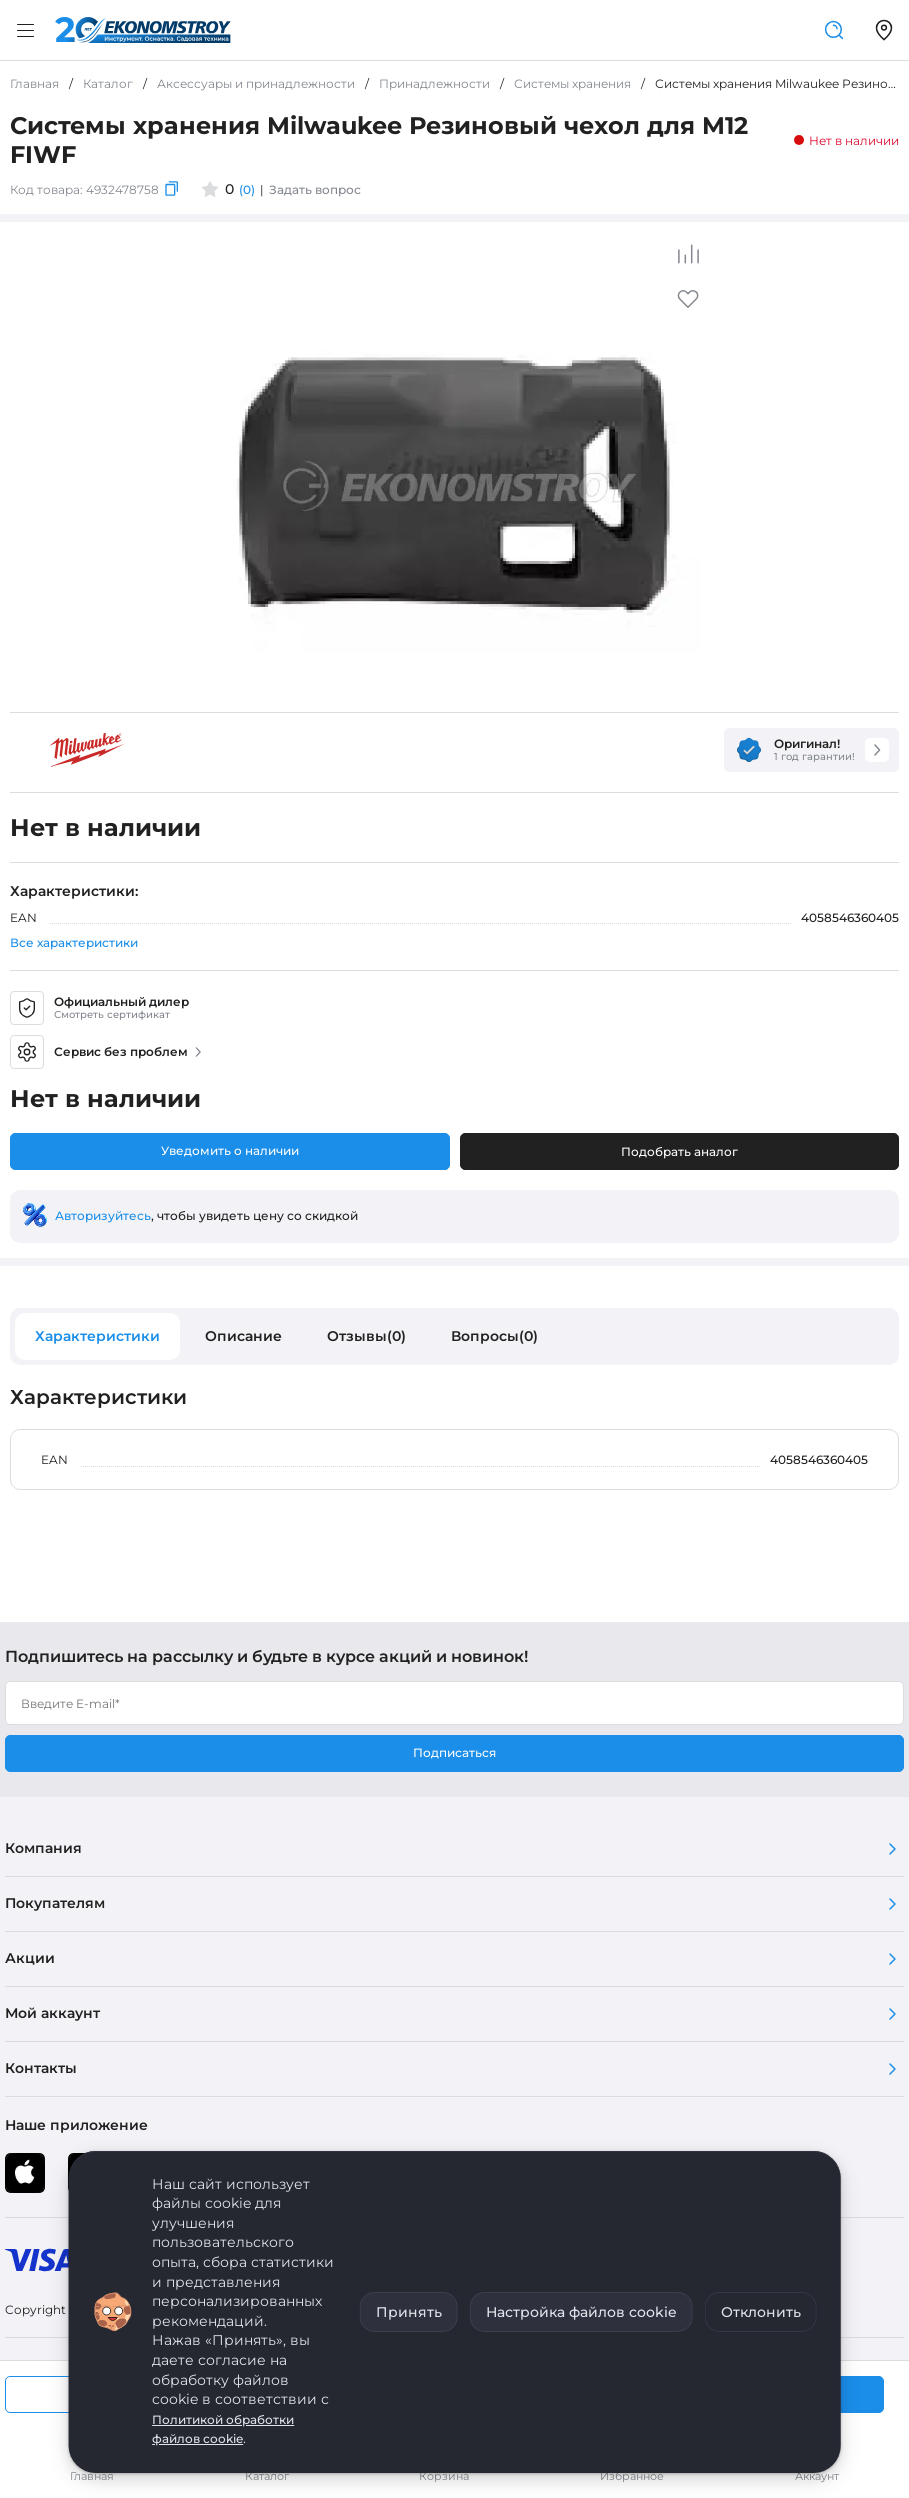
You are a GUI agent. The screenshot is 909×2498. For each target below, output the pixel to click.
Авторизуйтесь (103, 1215)
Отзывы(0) (366, 1336)
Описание (243, 1336)
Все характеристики (74, 942)
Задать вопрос (315, 189)
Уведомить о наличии (230, 1150)
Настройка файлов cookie (581, 2312)
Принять (409, 2312)
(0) (247, 189)
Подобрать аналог (679, 1151)
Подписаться (454, 1752)
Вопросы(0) (494, 1336)
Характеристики (97, 1336)
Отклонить (761, 2312)
